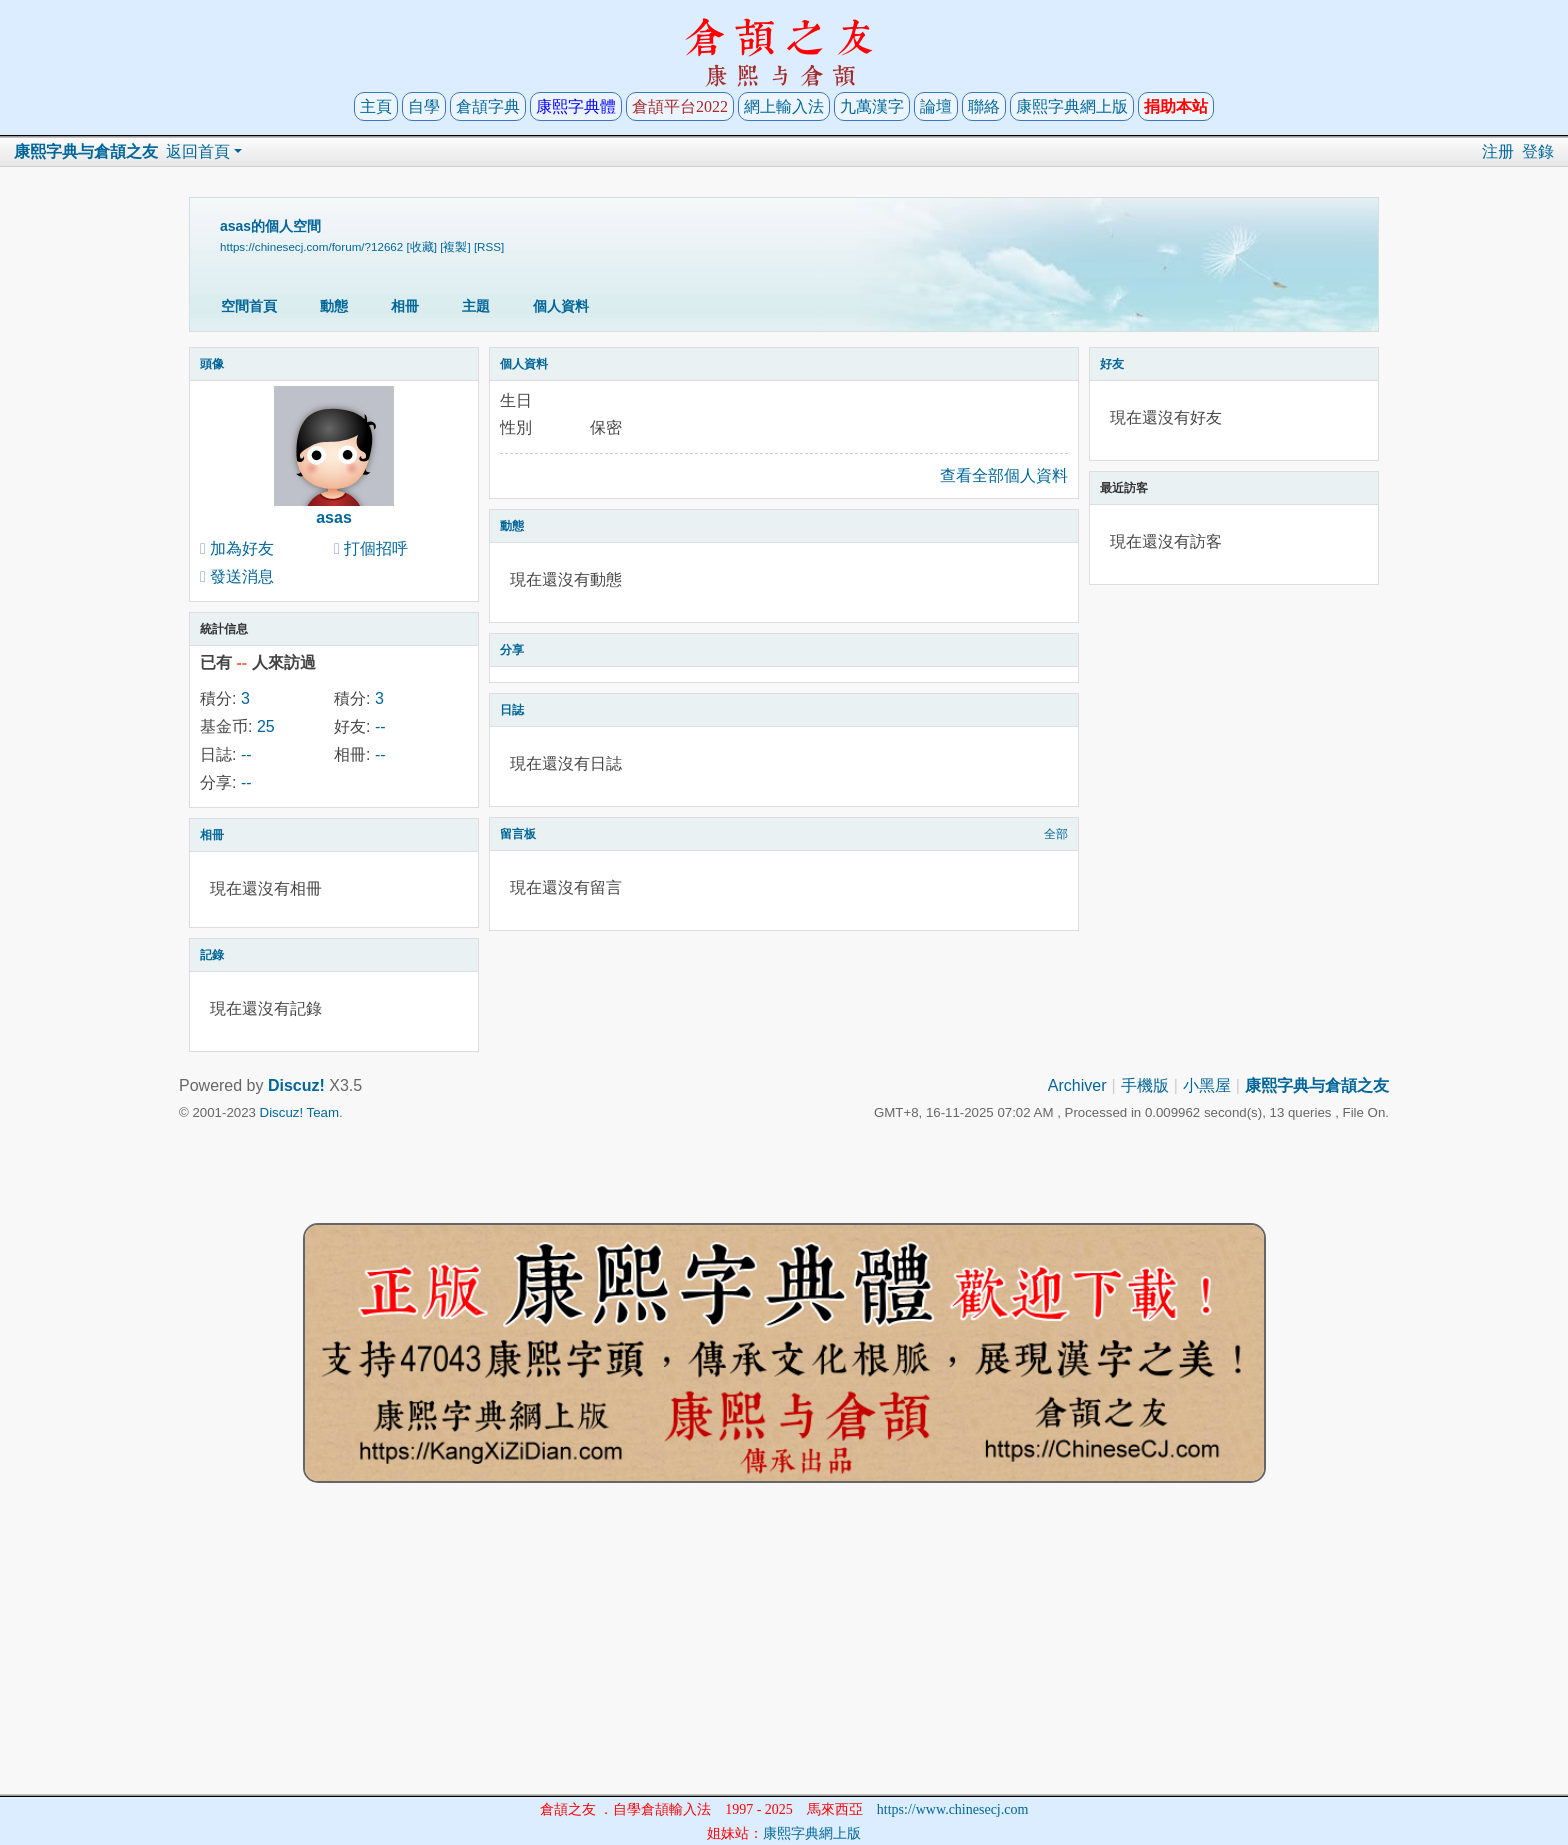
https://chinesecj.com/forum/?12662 (311, 246)
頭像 (212, 364)
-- (380, 726)
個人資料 (561, 306)
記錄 (212, 955)
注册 (1498, 151)
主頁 (376, 106)
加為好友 (242, 548)
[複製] (455, 246)
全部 (1056, 834)
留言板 (518, 834)
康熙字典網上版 (1072, 106)
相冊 (405, 306)
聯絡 (984, 106)
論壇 (936, 106)
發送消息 (242, 576)
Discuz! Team (299, 1112)
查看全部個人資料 (1004, 475)
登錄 (1538, 151)
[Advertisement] (784, 1654)
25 (266, 726)
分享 (512, 650)
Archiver (1077, 1085)
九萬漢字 (872, 106)
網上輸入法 (784, 106)
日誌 (512, 710)
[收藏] (422, 246)
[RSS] (489, 246)
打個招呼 (376, 548)
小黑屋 (1207, 1085)
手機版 (1145, 1085)
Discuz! (296, 1085)
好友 (1112, 364)
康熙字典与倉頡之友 (86, 151)
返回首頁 (198, 151)
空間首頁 (249, 306)
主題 (476, 306)
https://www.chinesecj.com (953, 1809)
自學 (424, 106)
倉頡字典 (488, 106)
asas (334, 517)
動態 (334, 306)
